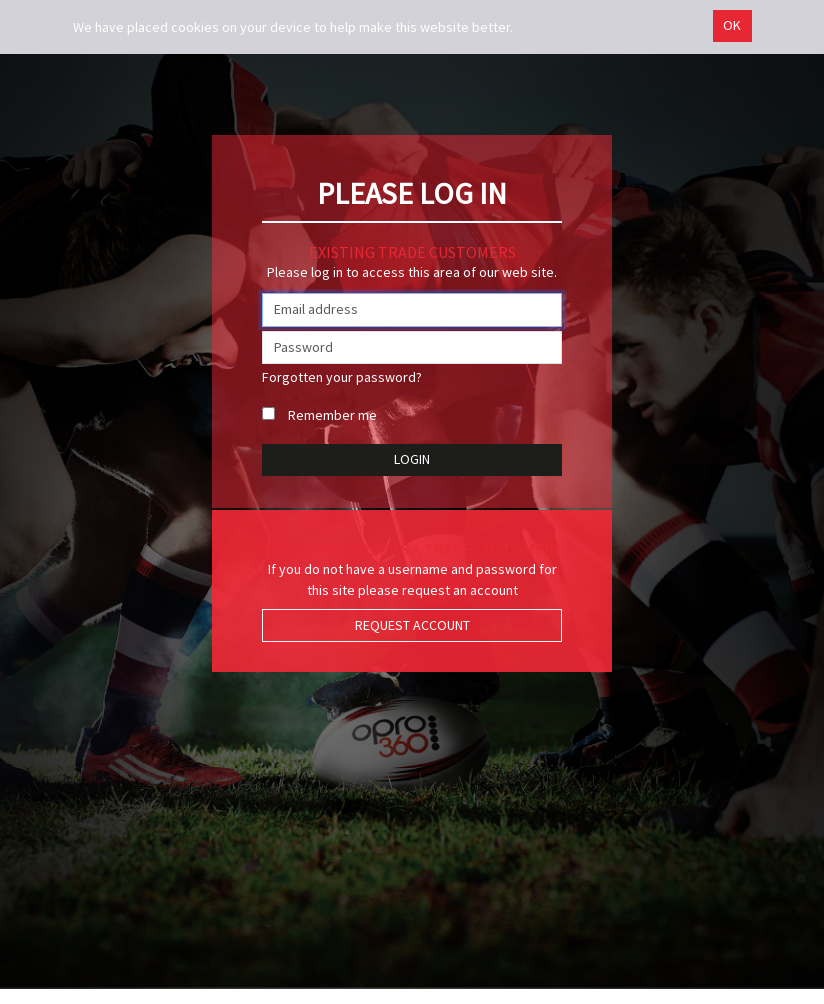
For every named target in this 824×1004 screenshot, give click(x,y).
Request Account (412, 625)
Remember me (332, 415)
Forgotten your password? (342, 377)
